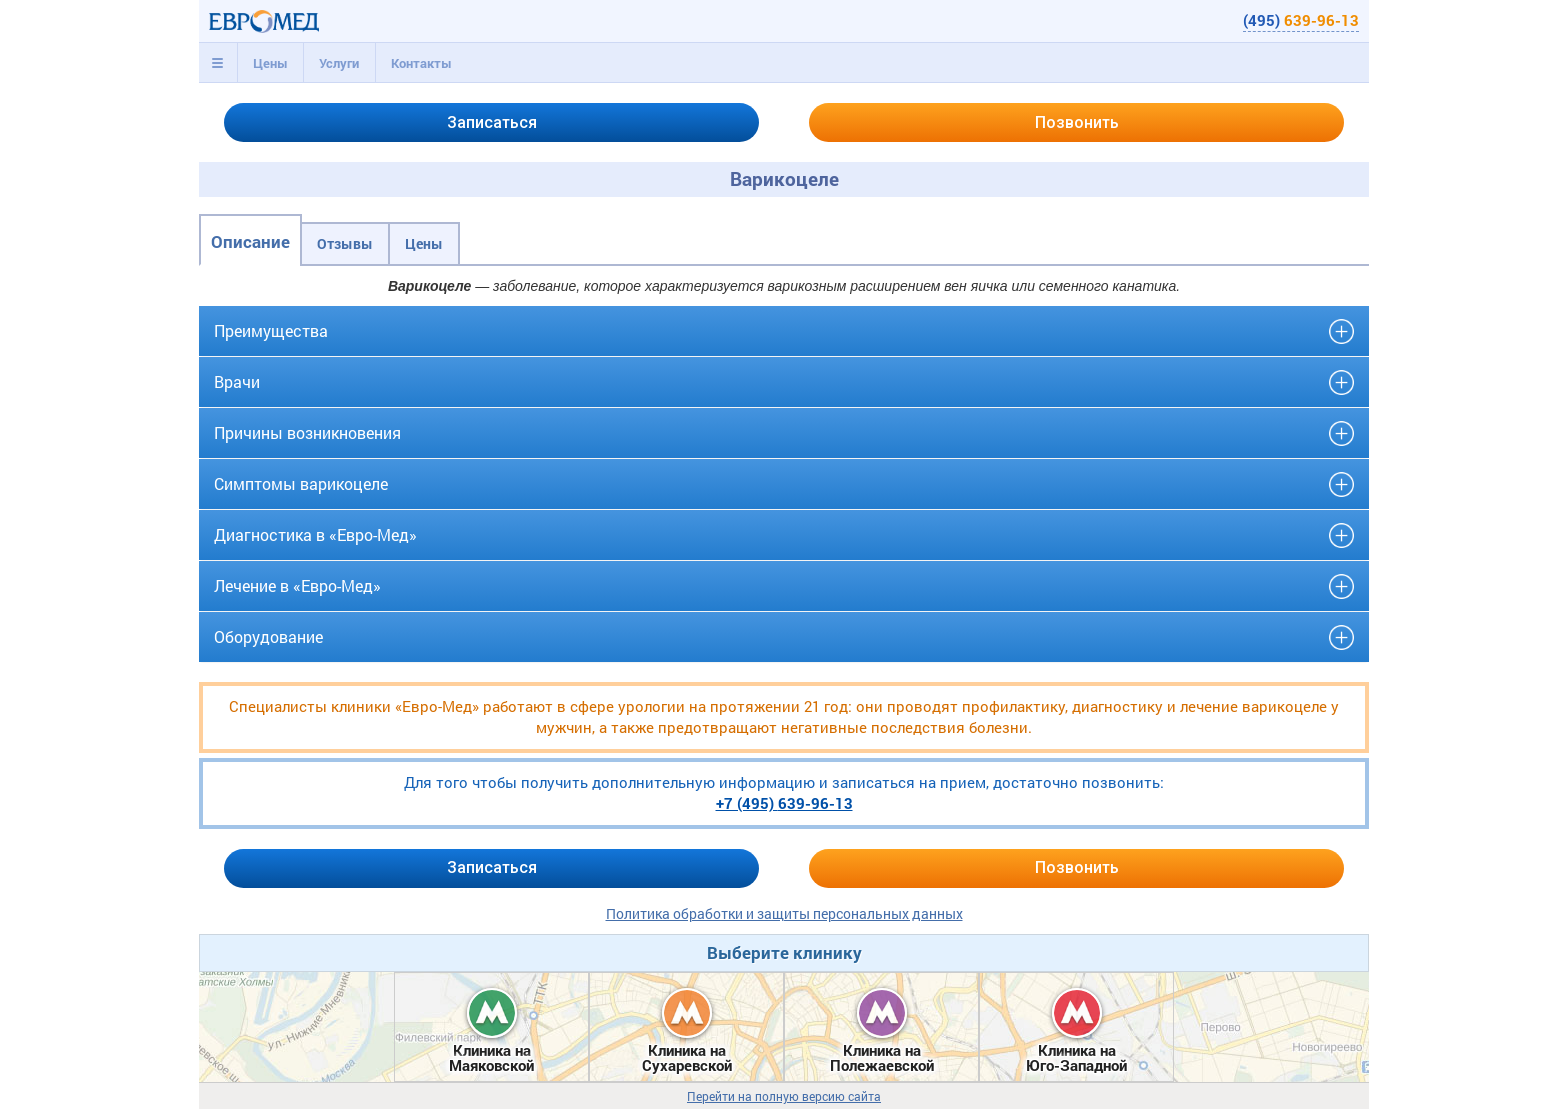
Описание (250, 241)
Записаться (492, 122)
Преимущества (271, 330)
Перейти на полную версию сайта (784, 1096)
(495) (1301, 20)
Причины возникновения (307, 432)
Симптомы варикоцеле (301, 483)
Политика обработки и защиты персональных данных (784, 913)
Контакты (421, 63)
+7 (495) (784, 803)
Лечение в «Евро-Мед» (297, 585)
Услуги (339, 63)
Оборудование (268, 636)
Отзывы (345, 243)
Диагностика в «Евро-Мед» (315, 534)
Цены (270, 63)
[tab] (218, 63)
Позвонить (1077, 122)
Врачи (237, 381)
